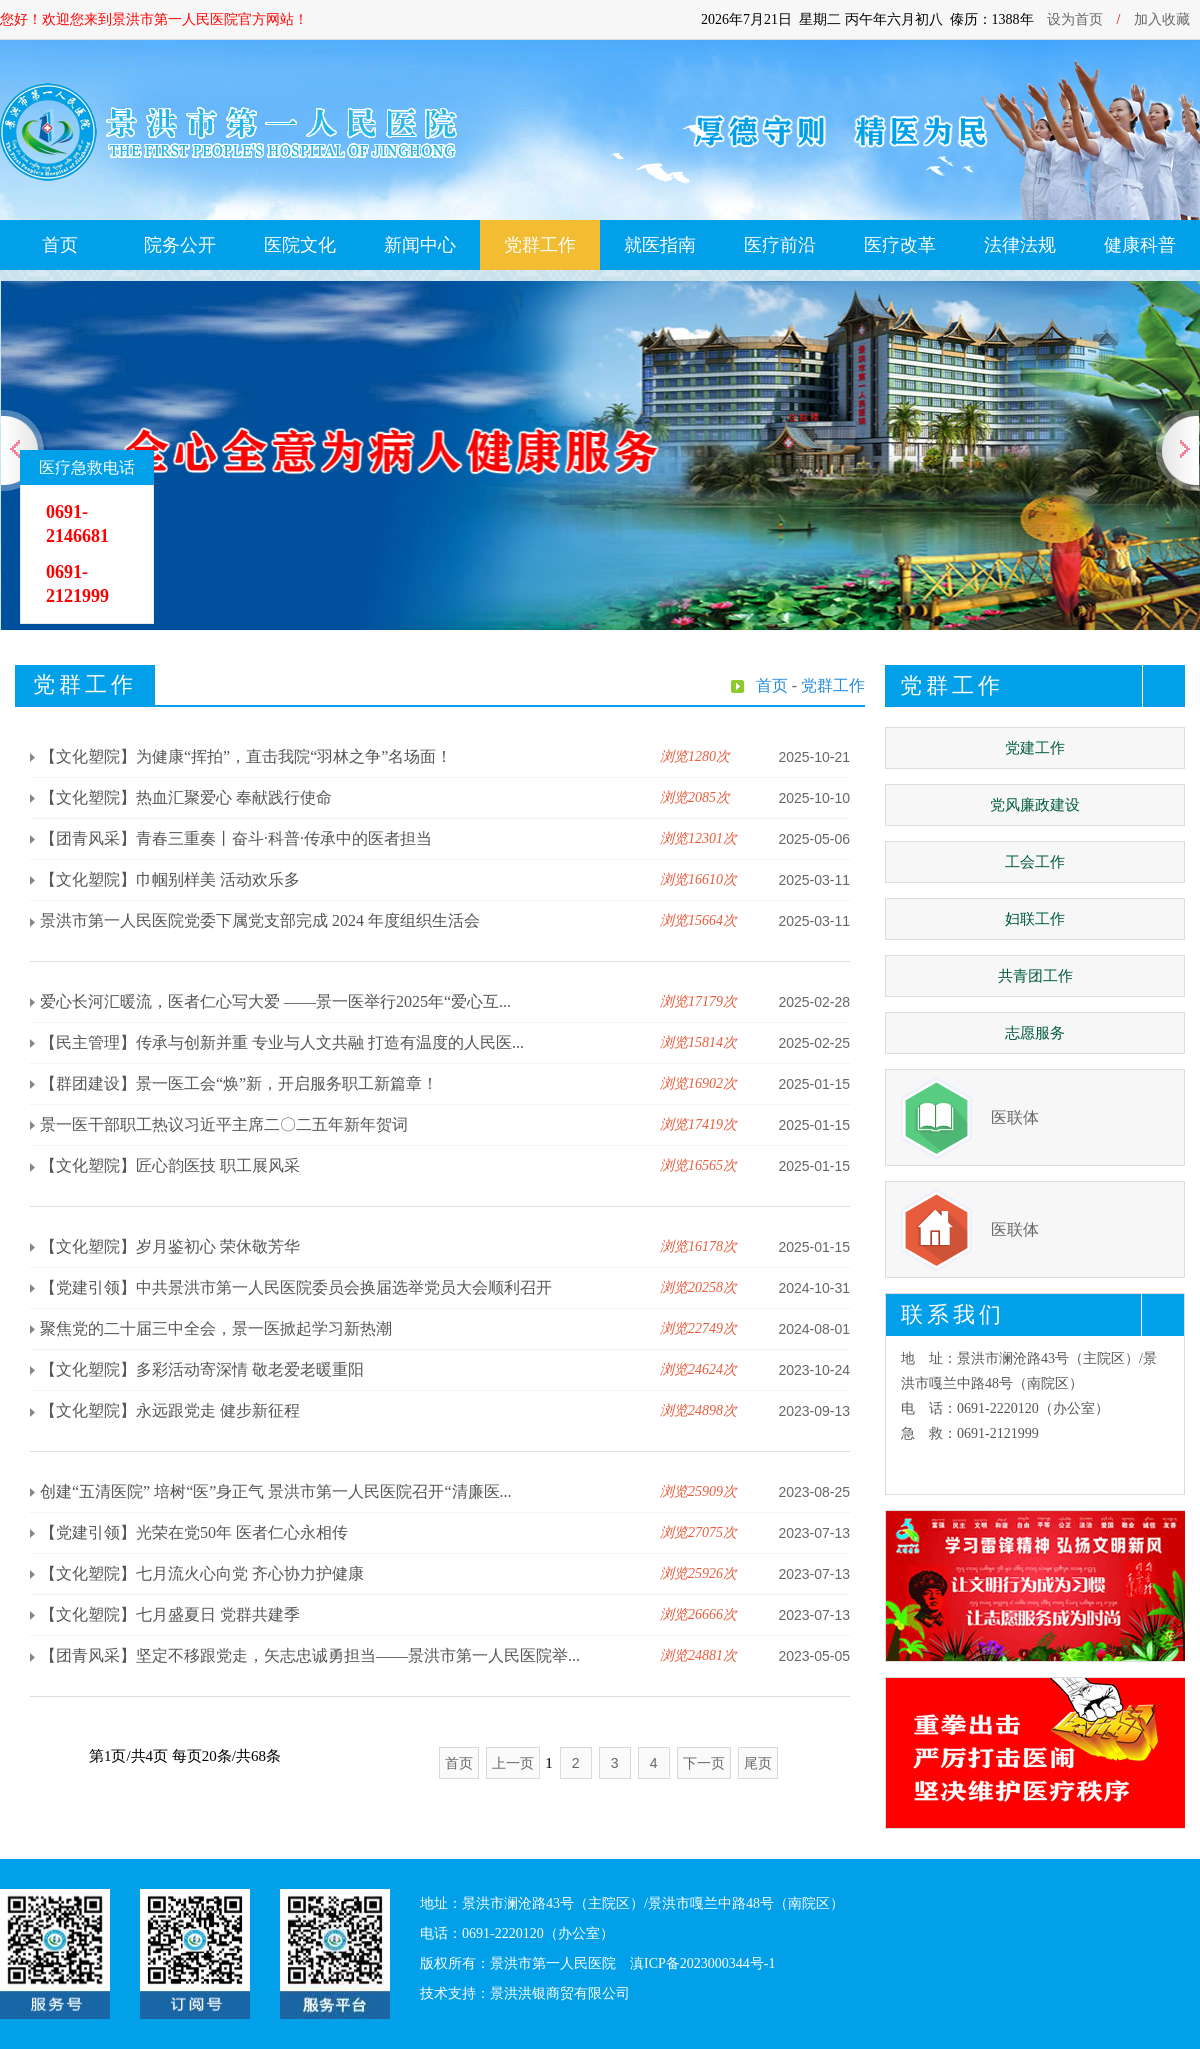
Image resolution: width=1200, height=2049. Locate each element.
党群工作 (540, 245)
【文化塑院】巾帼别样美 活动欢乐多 (170, 879)
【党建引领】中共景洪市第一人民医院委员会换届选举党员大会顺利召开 (296, 1287)
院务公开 (180, 245)
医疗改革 (900, 245)
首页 (60, 245)
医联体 (1015, 1117)
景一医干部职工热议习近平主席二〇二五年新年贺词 (224, 1124)
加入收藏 (1162, 19)
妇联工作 (1035, 919)
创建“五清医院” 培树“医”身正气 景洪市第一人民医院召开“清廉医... (276, 1491)
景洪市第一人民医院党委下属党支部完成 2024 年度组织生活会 (260, 920)
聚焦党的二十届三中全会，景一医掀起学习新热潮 (216, 1328)
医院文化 (300, 245)
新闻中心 (420, 245)
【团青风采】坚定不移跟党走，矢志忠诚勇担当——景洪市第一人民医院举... (310, 1655)
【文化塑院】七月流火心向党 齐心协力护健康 (202, 1573)
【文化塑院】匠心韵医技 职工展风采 (170, 1165)
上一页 (513, 1763)
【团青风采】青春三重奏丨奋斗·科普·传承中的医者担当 (236, 838)
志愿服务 (1035, 1033)
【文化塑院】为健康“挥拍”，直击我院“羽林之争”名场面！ (246, 756)
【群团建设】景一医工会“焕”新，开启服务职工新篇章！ (239, 1083)
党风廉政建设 (1035, 805)
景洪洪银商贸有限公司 (560, 1993)
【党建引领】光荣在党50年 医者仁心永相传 (194, 1532)
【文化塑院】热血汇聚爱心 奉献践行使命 (186, 797)
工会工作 (1035, 862)
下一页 (704, 1763)
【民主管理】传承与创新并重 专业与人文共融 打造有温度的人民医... (282, 1042)
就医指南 (660, 245)
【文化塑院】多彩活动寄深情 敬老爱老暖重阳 (202, 1369)
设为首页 (1075, 19)
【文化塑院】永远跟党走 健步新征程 (170, 1410)
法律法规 (1020, 245)
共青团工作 (1035, 976)
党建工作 (1035, 748)
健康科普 (1140, 245)
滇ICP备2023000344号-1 (702, 1963)
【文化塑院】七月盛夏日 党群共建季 (170, 1614)
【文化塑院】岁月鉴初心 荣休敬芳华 (170, 1246)
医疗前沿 (780, 245)
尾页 (758, 1763)
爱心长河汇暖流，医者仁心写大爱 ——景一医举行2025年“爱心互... (275, 1001)
